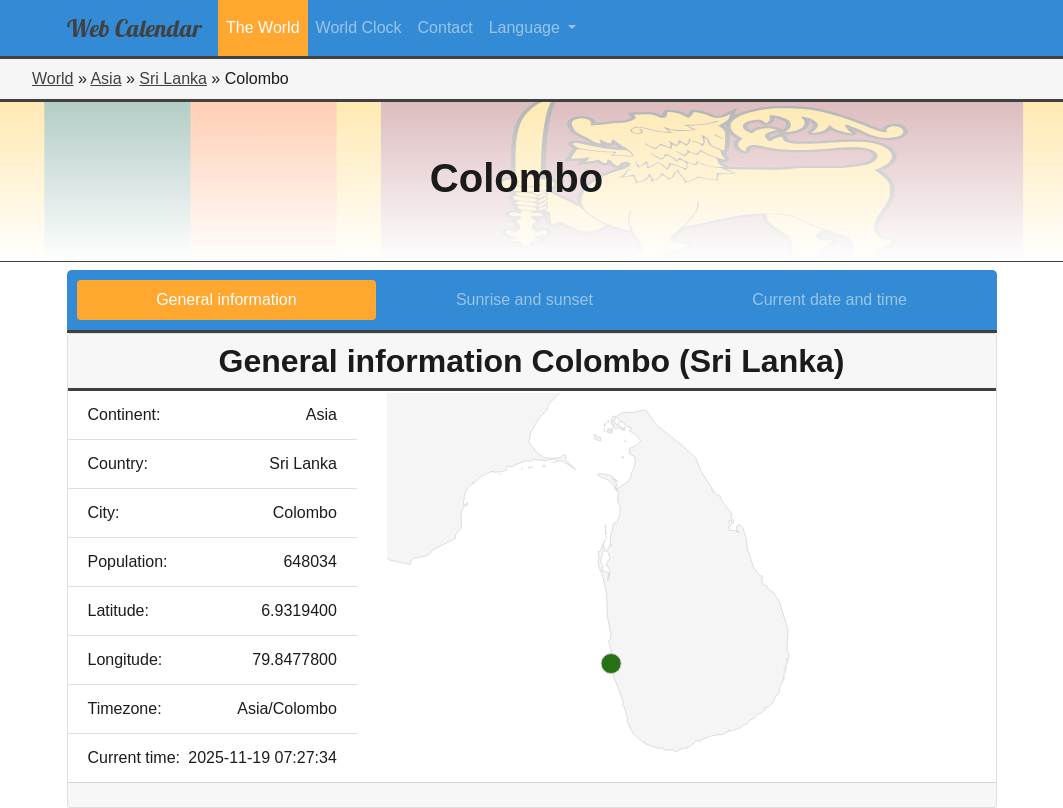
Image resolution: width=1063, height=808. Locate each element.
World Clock (359, 27)
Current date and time (829, 299)
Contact (445, 27)
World (53, 78)
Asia (105, 78)
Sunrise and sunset (524, 299)
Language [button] (527, 27)
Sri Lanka (173, 78)
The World (263, 27)
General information (226, 299)
